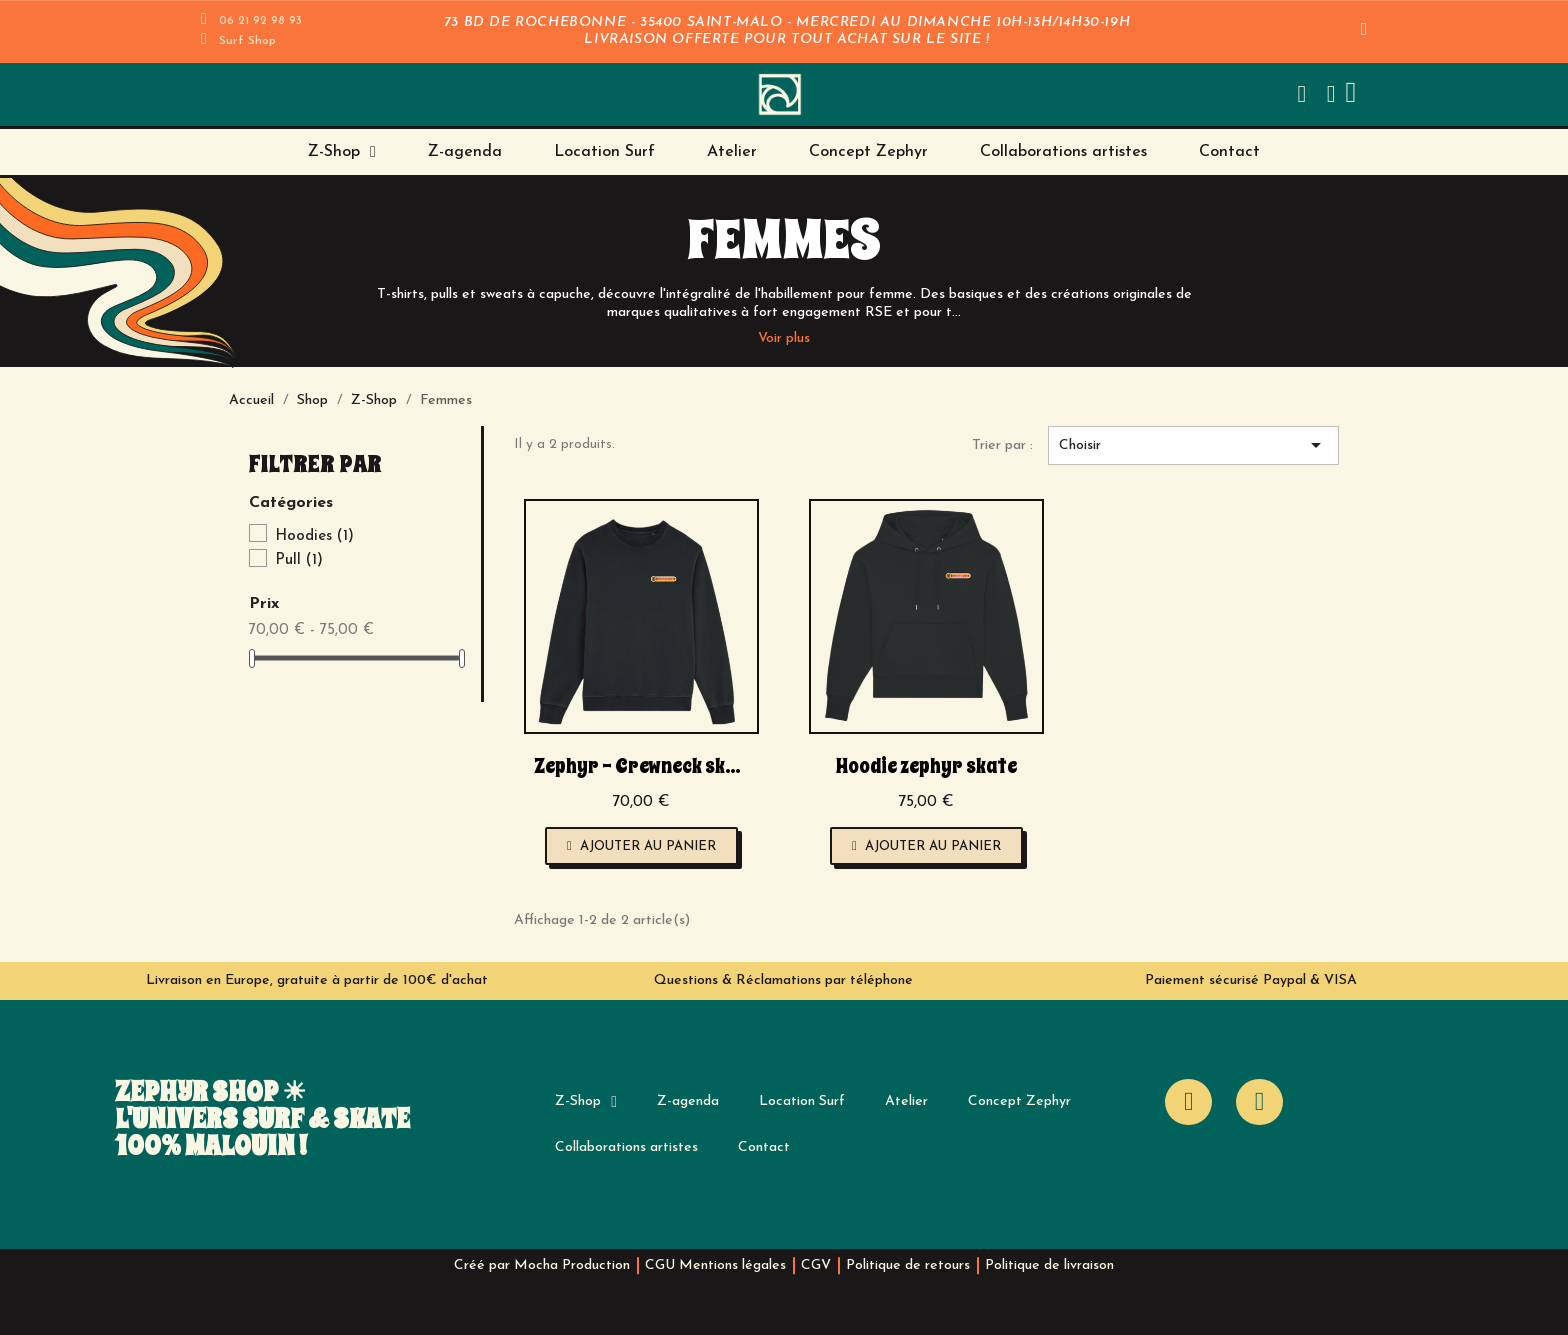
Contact (1229, 152)
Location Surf (604, 152)
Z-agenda (465, 152)
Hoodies (314, 536)
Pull (299, 560)
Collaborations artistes (1063, 152)
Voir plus (784, 338)
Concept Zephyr (868, 152)
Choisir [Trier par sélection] (1193, 445)
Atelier (732, 152)
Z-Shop (342, 152)
